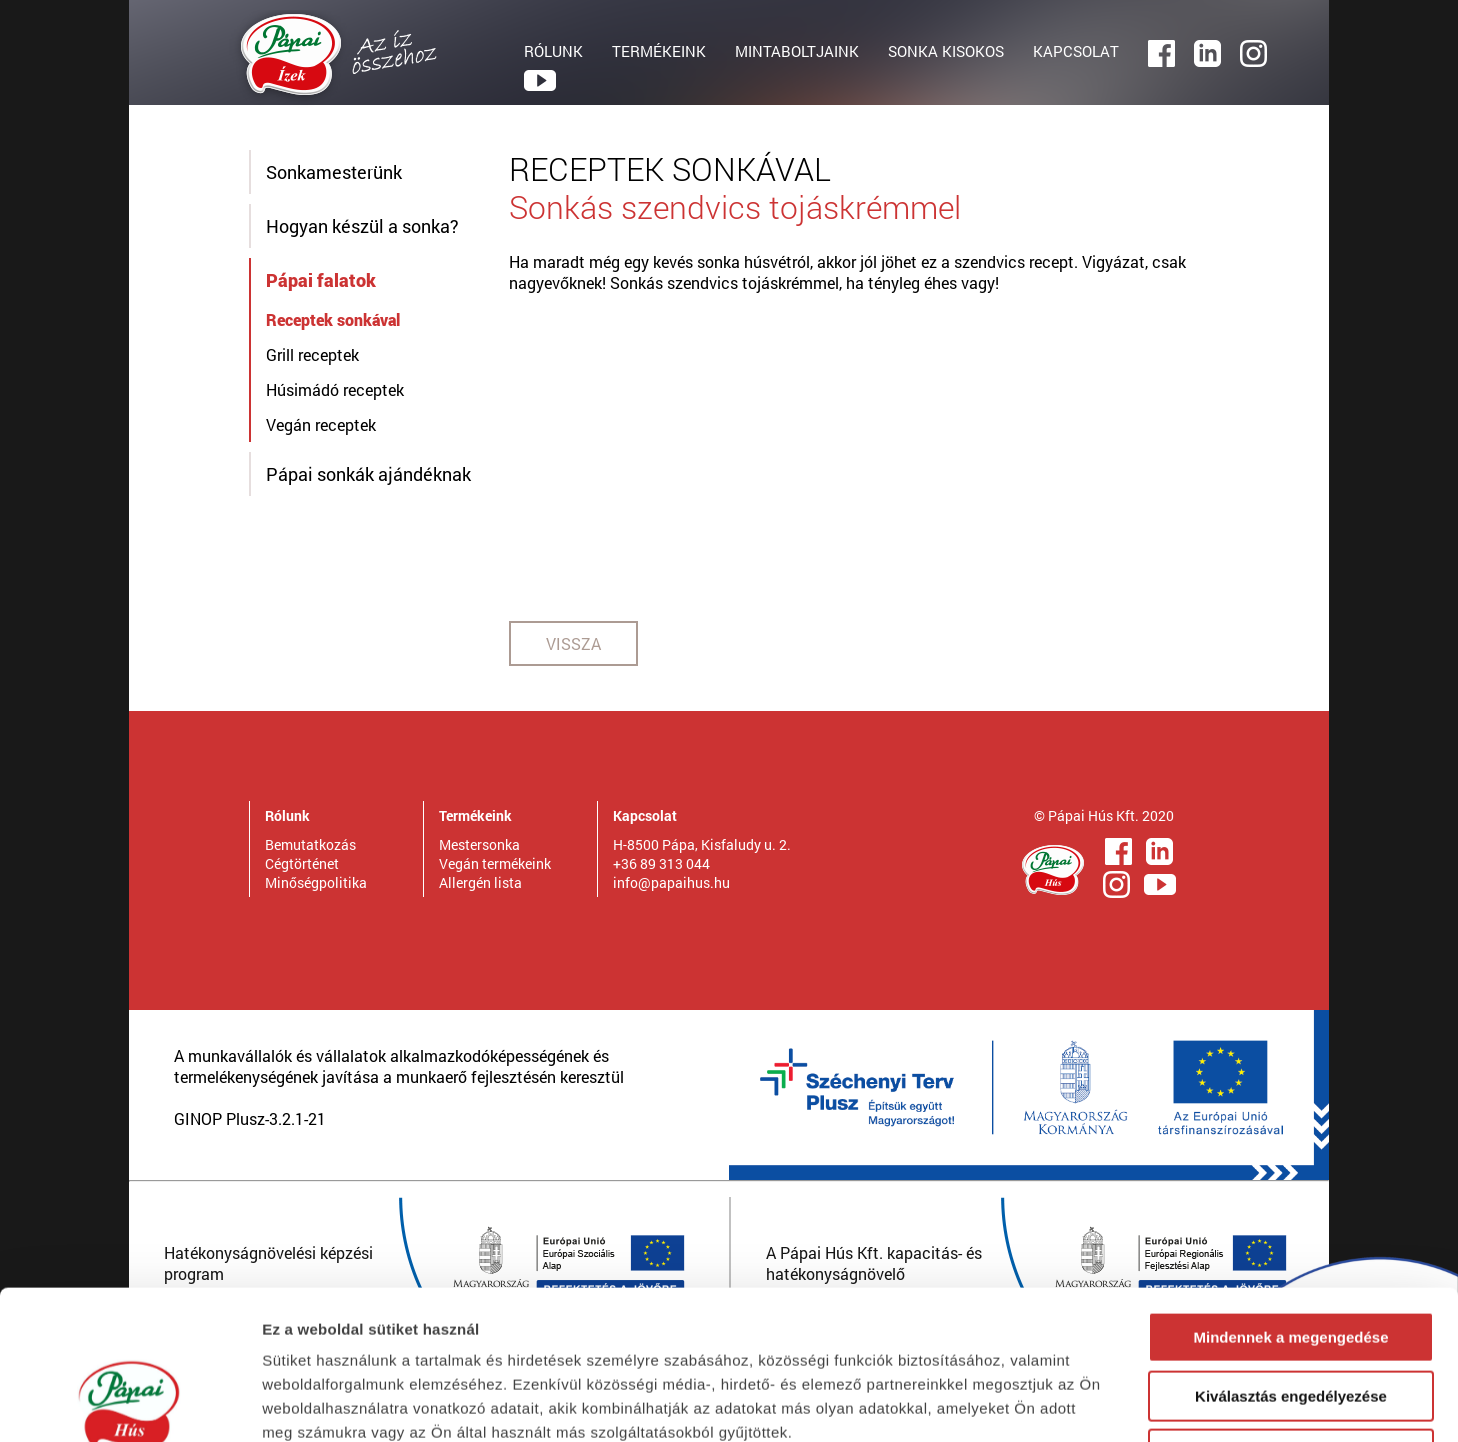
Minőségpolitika (316, 882)
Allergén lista (480, 882)
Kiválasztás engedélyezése (1291, 1256)
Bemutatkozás (310, 844)
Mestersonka (479, 844)
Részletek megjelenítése (1136, 1402)
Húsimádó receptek (335, 389)
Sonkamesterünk (334, 172)
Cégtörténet (302, 863)
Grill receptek (312, 354)
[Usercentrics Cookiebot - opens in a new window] (129, 1403)
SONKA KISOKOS (946, 51)
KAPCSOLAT (1076, 51)
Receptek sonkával (333, 319)
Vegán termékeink (495, 863)
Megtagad (1291, 1314)
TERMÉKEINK (659, 51)
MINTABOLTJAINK (797, 51)
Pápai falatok (321, 280)
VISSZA (573, 643)
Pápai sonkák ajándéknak (368, 474)
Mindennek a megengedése (1290, 1197)
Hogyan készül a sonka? (362, 226)
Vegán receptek (321, 424)
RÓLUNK (553, 51)
